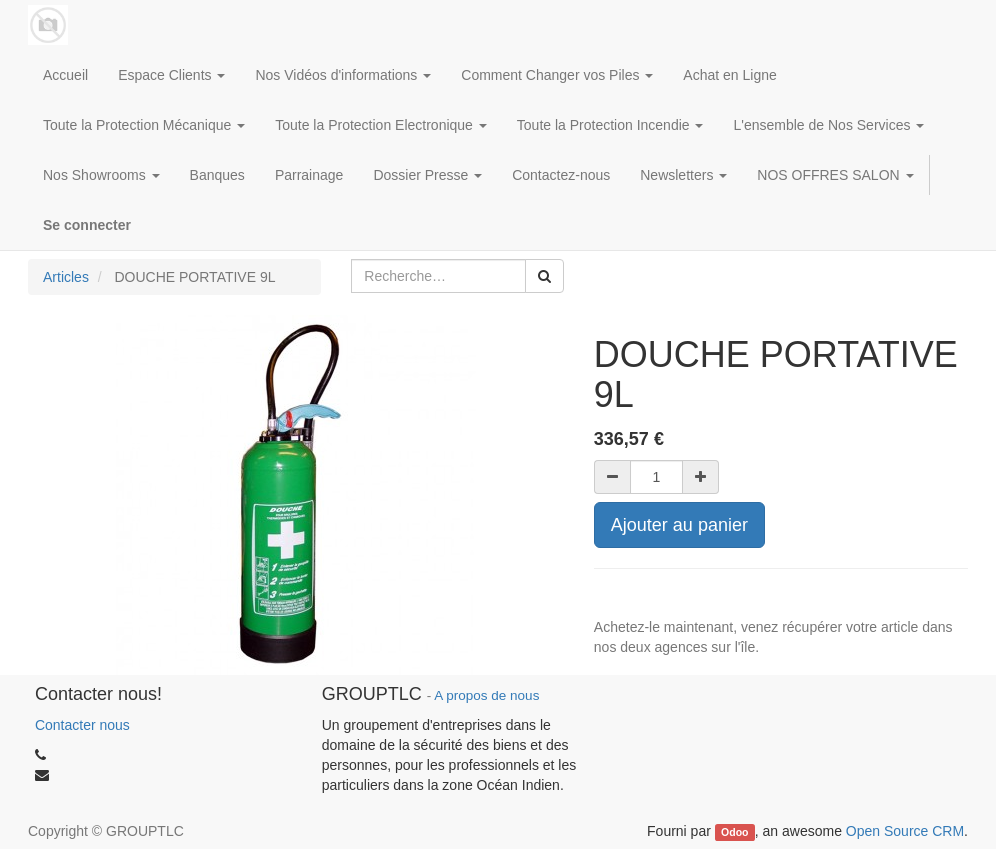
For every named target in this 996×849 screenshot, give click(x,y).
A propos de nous (486, 695)
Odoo (734, 832)
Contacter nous (82, 725)
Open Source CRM (905, 831)
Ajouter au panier (679, 525)
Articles (66, 277)
